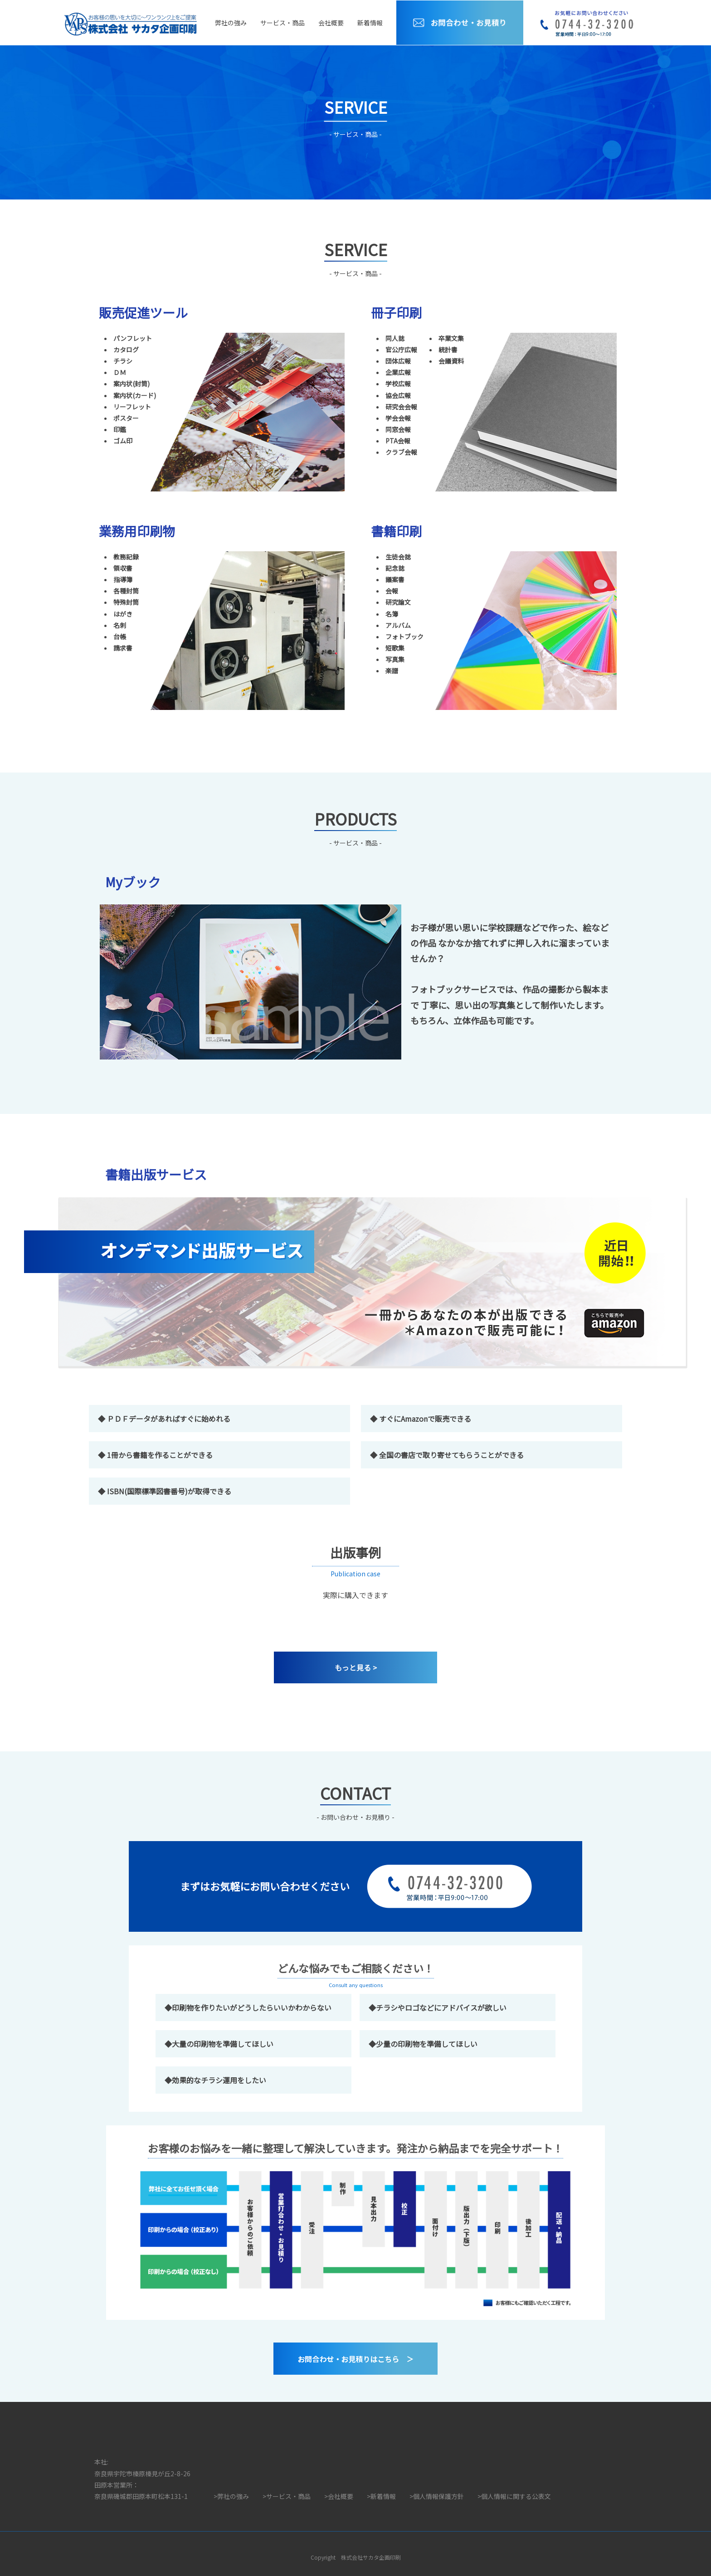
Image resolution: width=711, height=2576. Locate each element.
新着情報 (370, 22)
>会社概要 (338, 2496)
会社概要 (331, 22)
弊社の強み (231, 22)
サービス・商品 (282, 22)
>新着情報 (381, 2496)
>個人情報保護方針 (436, 2496)
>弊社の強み (231, 2496)
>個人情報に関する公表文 (514, 2496)
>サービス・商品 (287, 2496)
